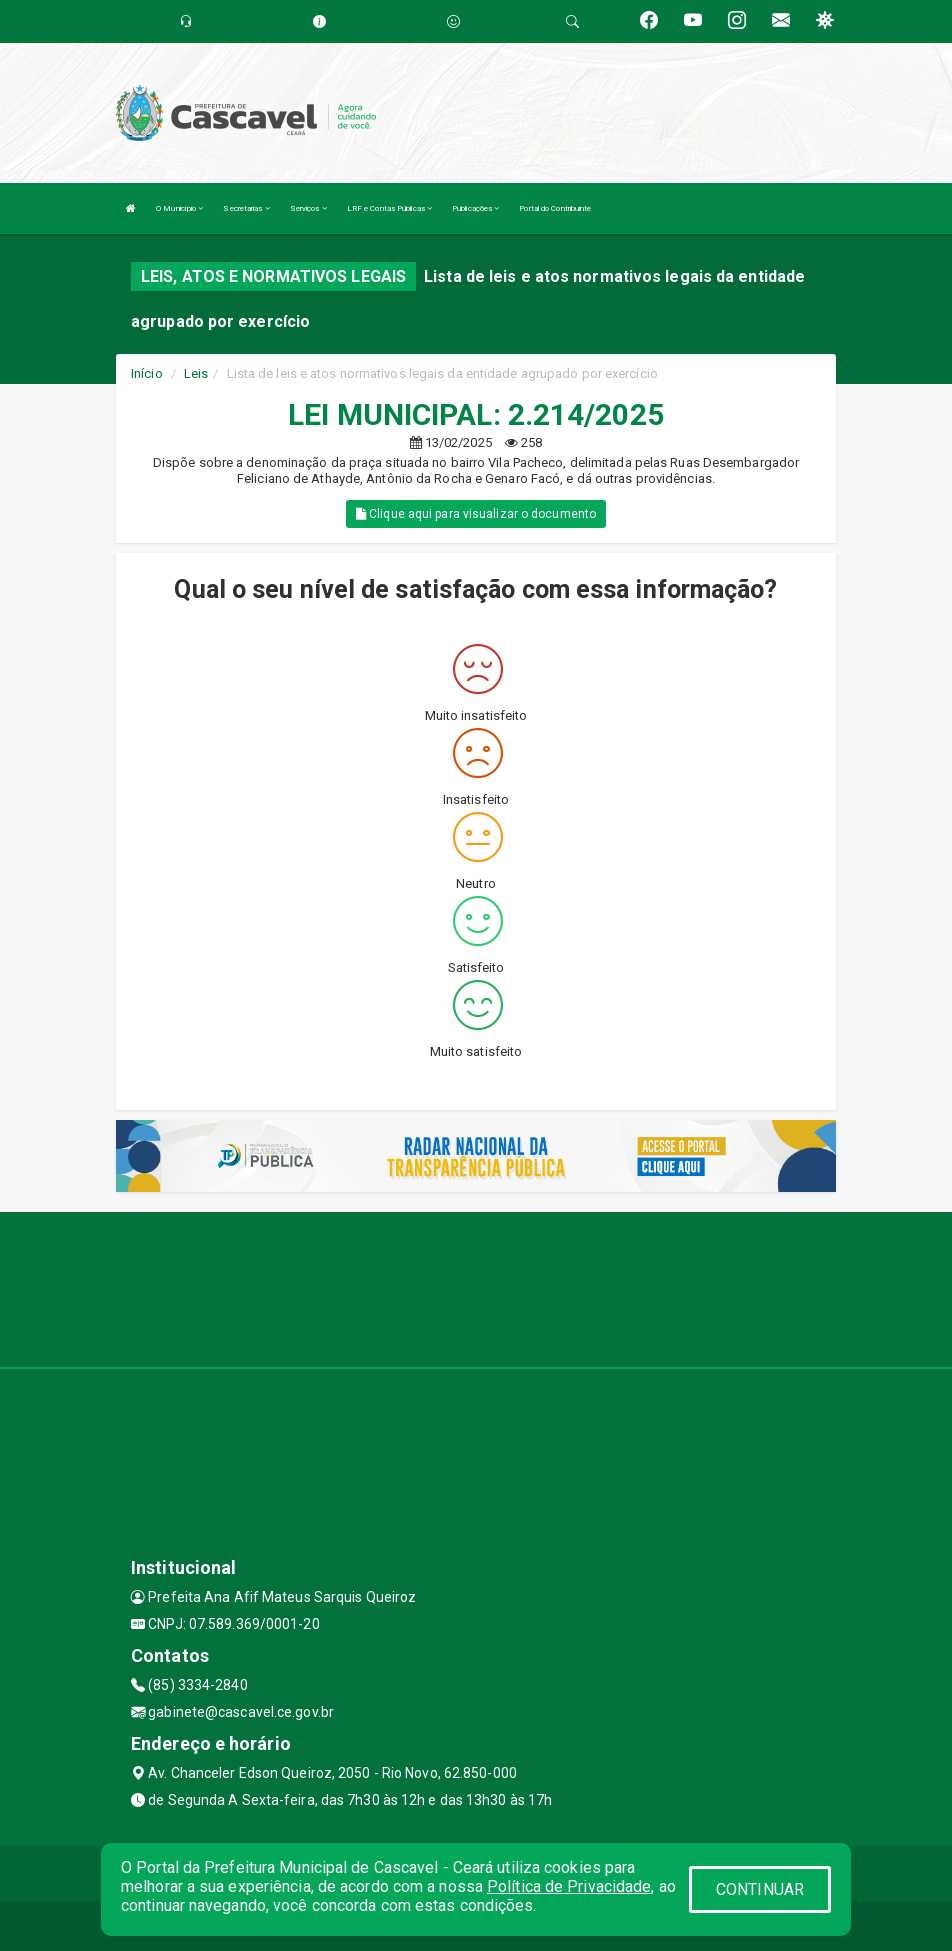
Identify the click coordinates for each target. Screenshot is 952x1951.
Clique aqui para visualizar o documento (476, 514)
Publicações (475, 208)
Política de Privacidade (569, 1886)
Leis (196, 373)
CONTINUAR (760, 1889)
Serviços (308, 208)
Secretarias (246, 208)
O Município (179, 208)
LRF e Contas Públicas (389, 208)
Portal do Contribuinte (555, 208)
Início (147, 373)
